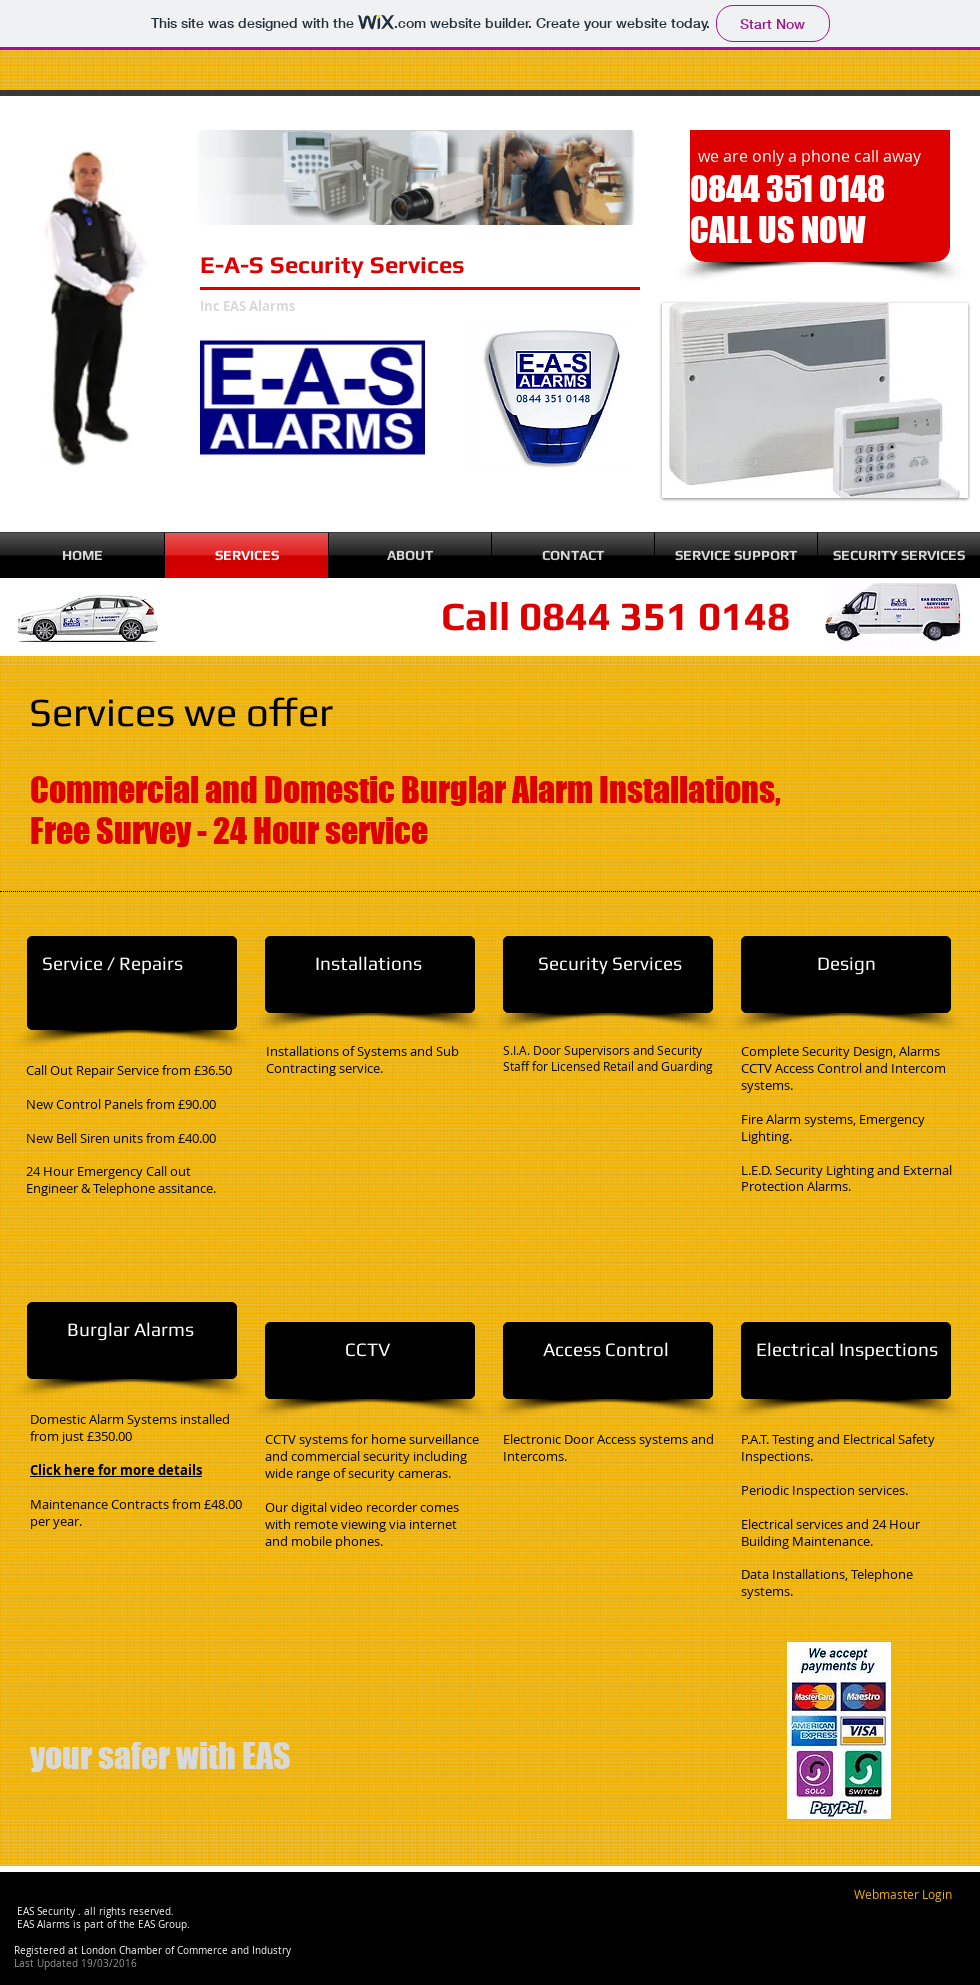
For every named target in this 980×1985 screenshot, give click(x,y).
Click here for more (94, 1470)
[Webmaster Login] (902, 1895)
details (180, 1470)
